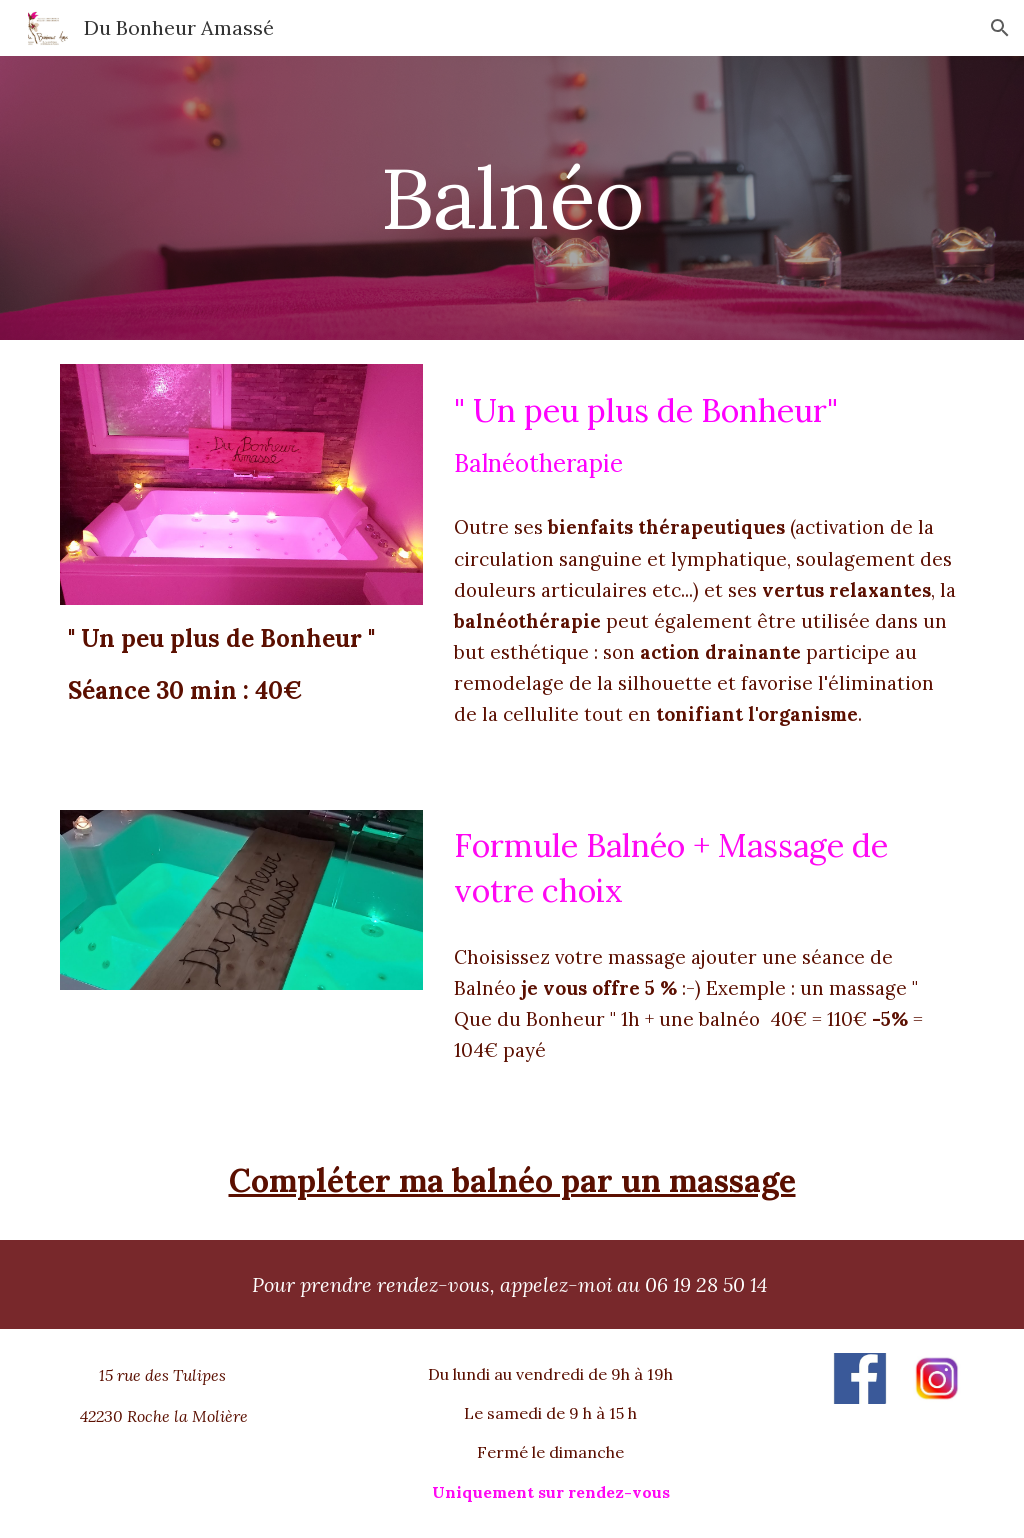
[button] (1000, 28)
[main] (511, 197)
